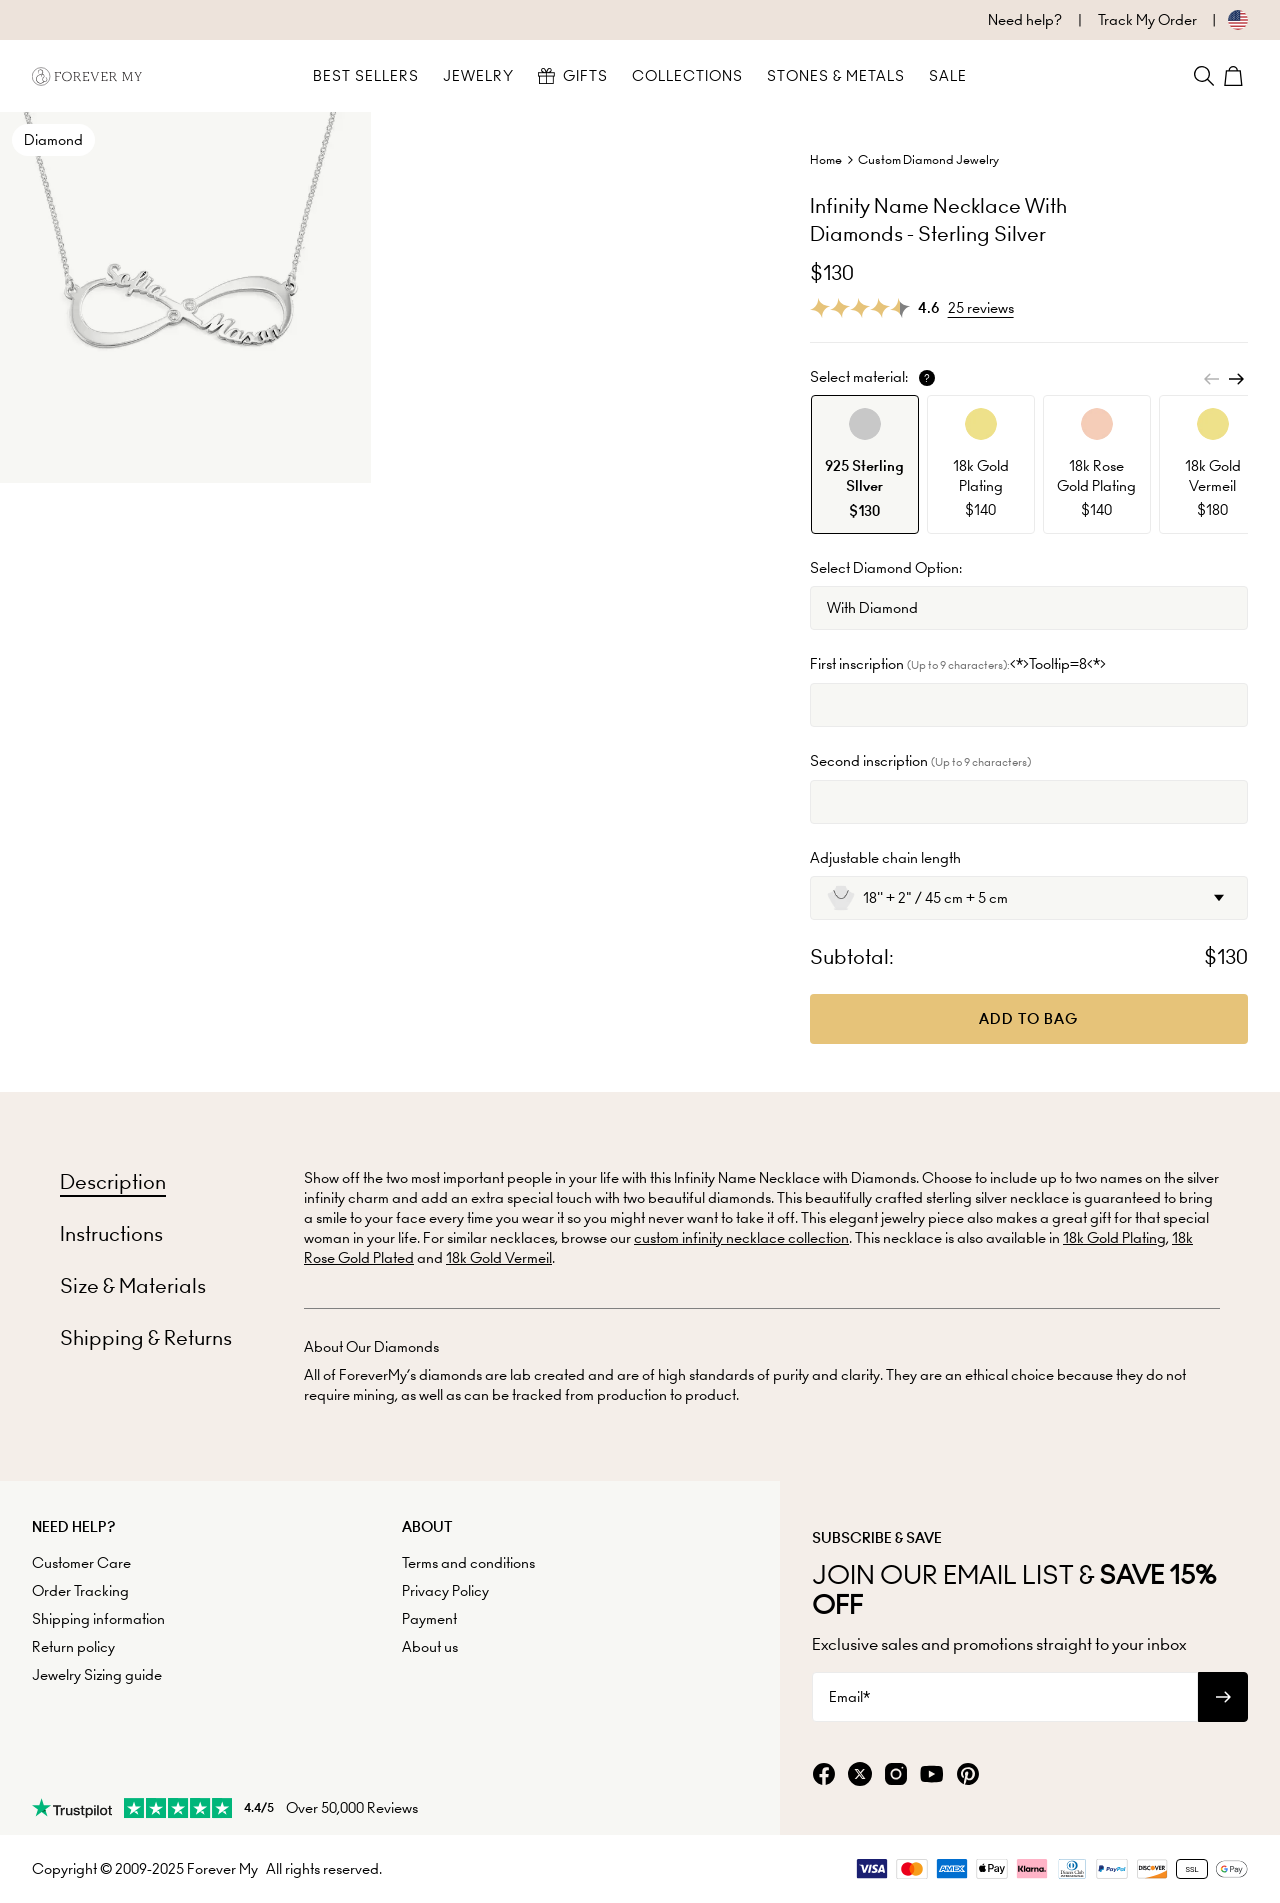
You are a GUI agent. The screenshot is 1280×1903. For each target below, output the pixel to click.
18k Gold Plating (1114, 1238)
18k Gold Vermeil (499, 1258)
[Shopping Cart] (1236, 76)
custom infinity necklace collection (741, 1238)
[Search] (1204, 76)
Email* (849, 1697)
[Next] (1236, 379)
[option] (865, 464)
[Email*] (1005, 1697)
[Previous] (1212, 379)
